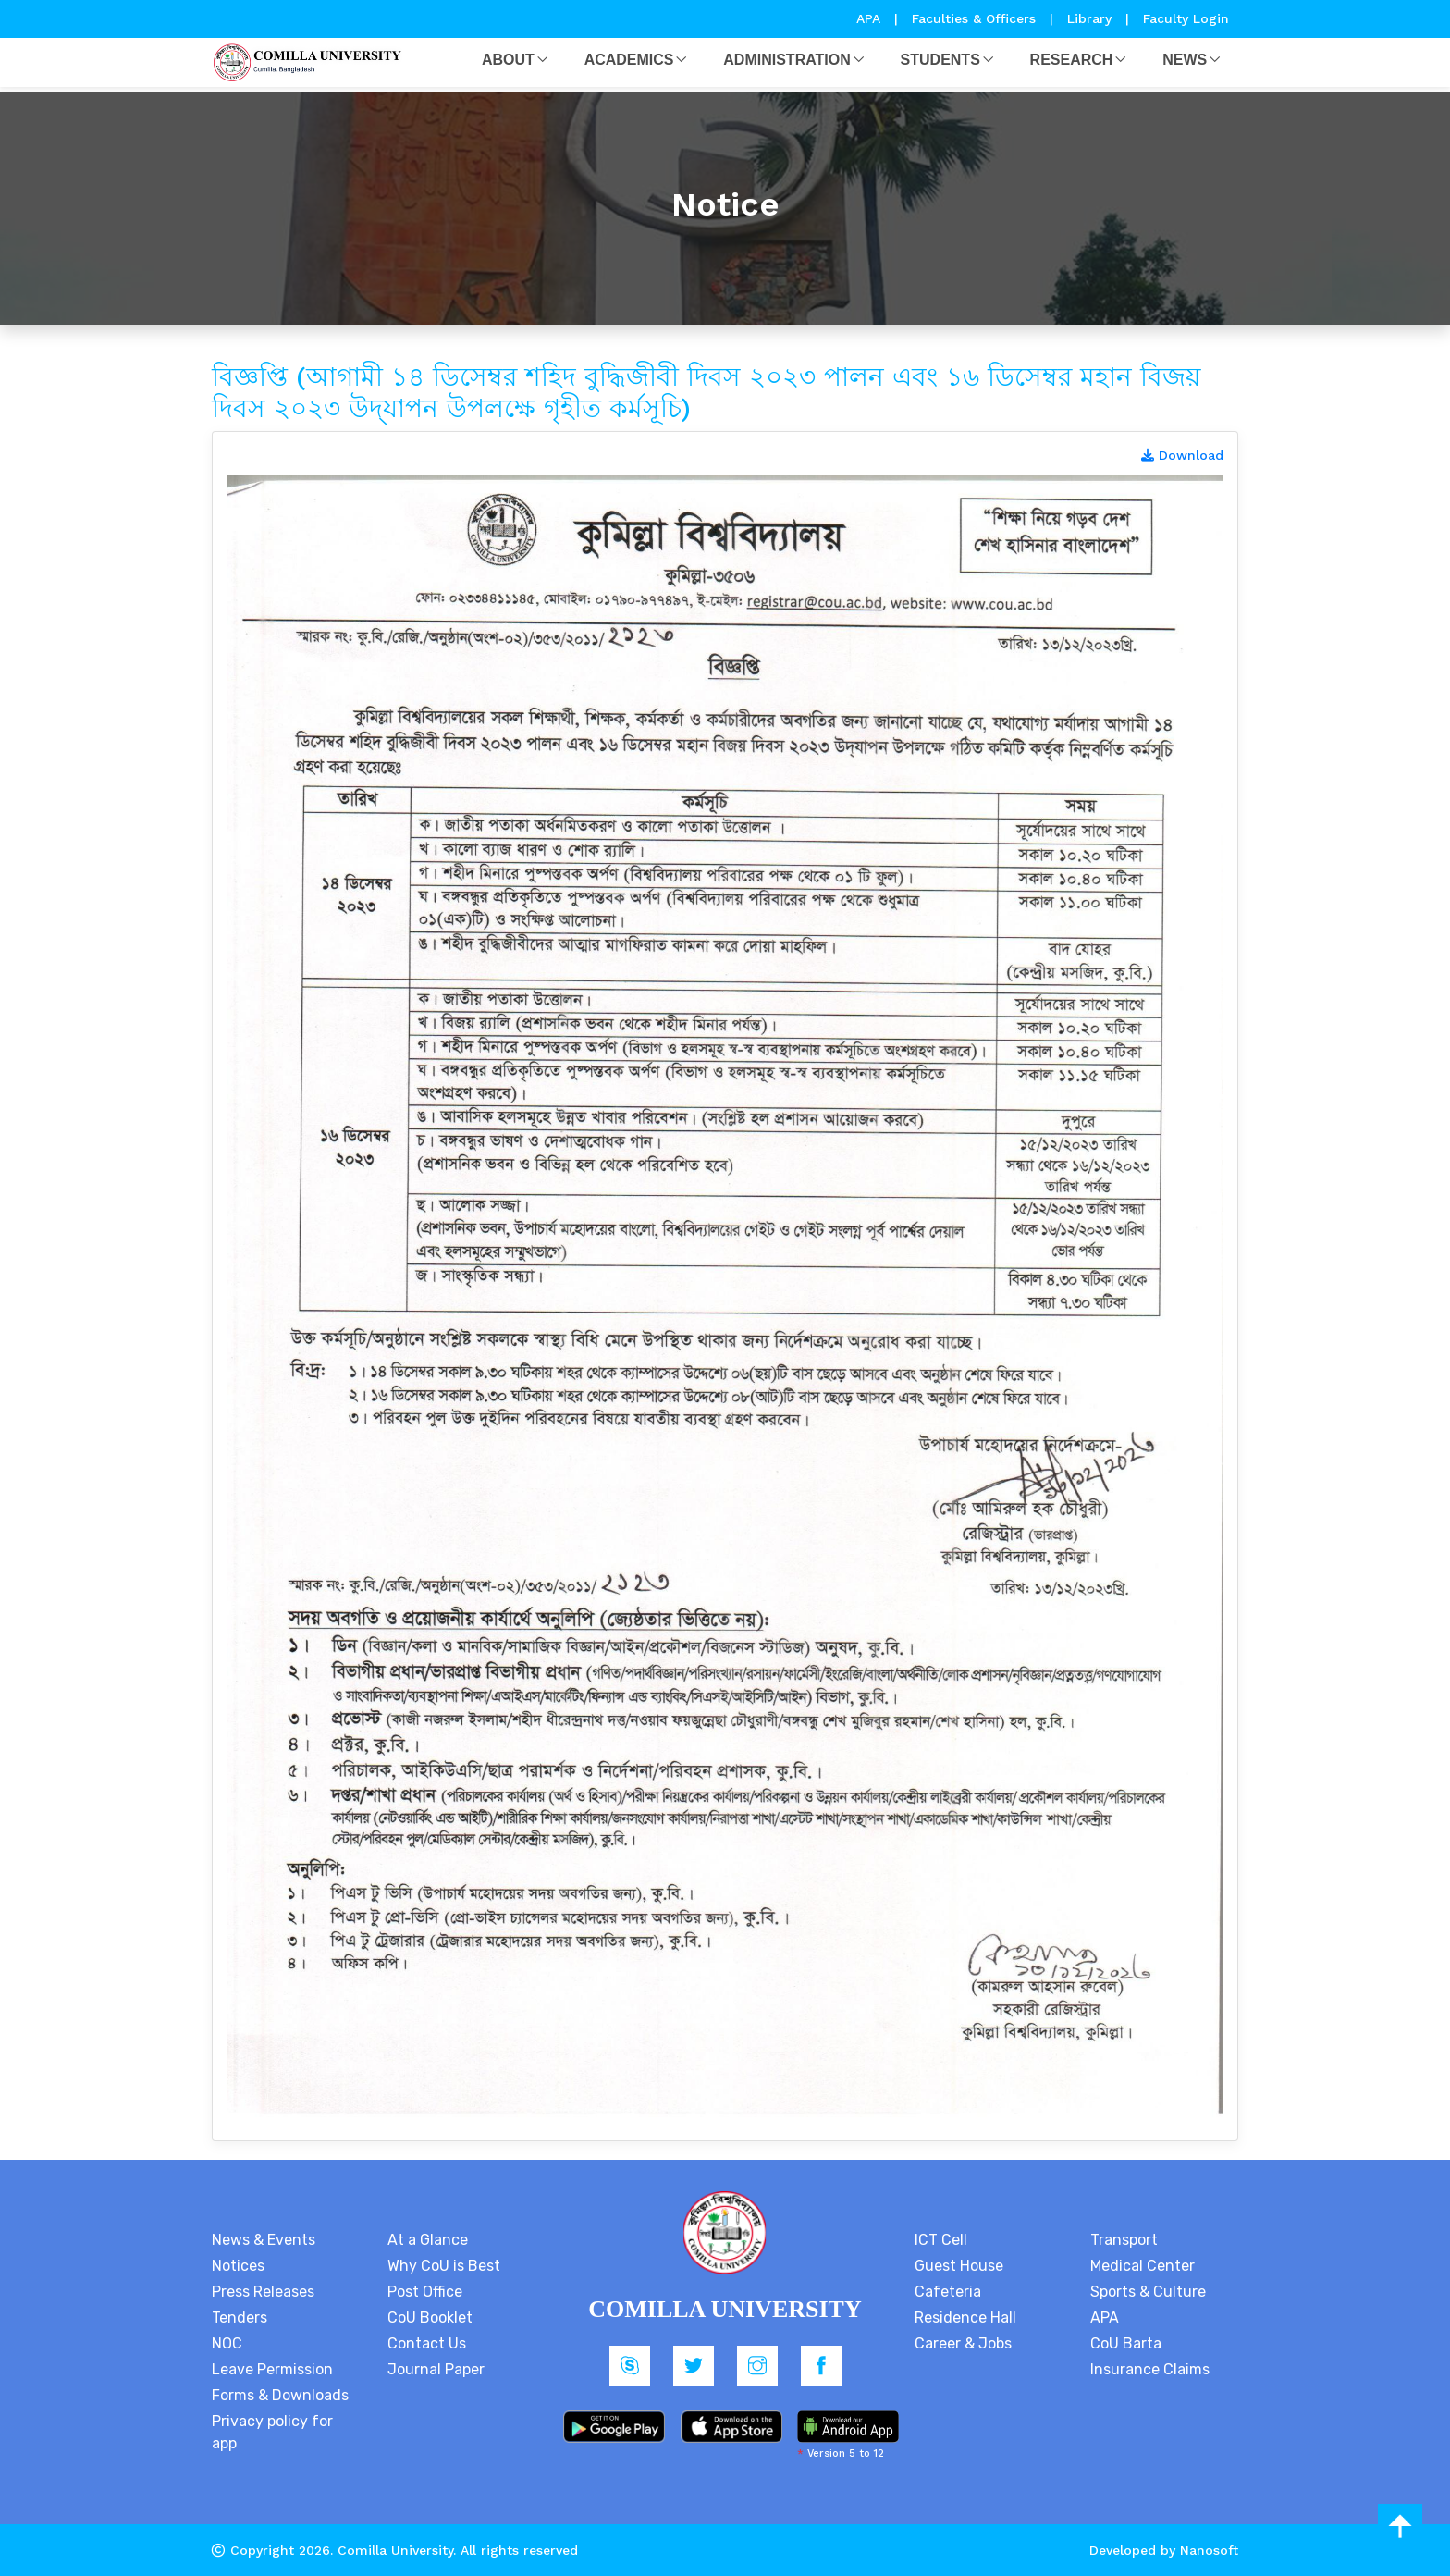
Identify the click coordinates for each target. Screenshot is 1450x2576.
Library (1091, 18)
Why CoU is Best (443, 2265)
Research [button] (1071, 60)
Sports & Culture (1148, 2291)
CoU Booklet (430, 2317)
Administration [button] (786, 60)
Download (1182, 455)
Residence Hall (965, 2317)
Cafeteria (948, 2291)
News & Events (263, 2240)
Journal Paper (436, 2369)
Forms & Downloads (280, 2395)
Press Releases (263, 2291)
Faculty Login (1186, 18)
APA (870, 18)
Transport (1124, 2240)
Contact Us (426, 2343)
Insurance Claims (1150, 2369)
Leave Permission (272, 2369)
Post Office (424, 2291)
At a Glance (427, 2240)
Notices (238, 2265)
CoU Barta (1125, 2343)
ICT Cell (941, 2240)
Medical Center (1142, 2265)
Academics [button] (629, 60)
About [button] (508, 60)
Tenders (239, 2317)
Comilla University (395, 2550)
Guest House (959, 2265)
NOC (227, 2343)
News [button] (1184, 60)
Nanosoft (1209, 2550)
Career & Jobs (963, 2343)
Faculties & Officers (974, 18)
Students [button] (940, 60)
